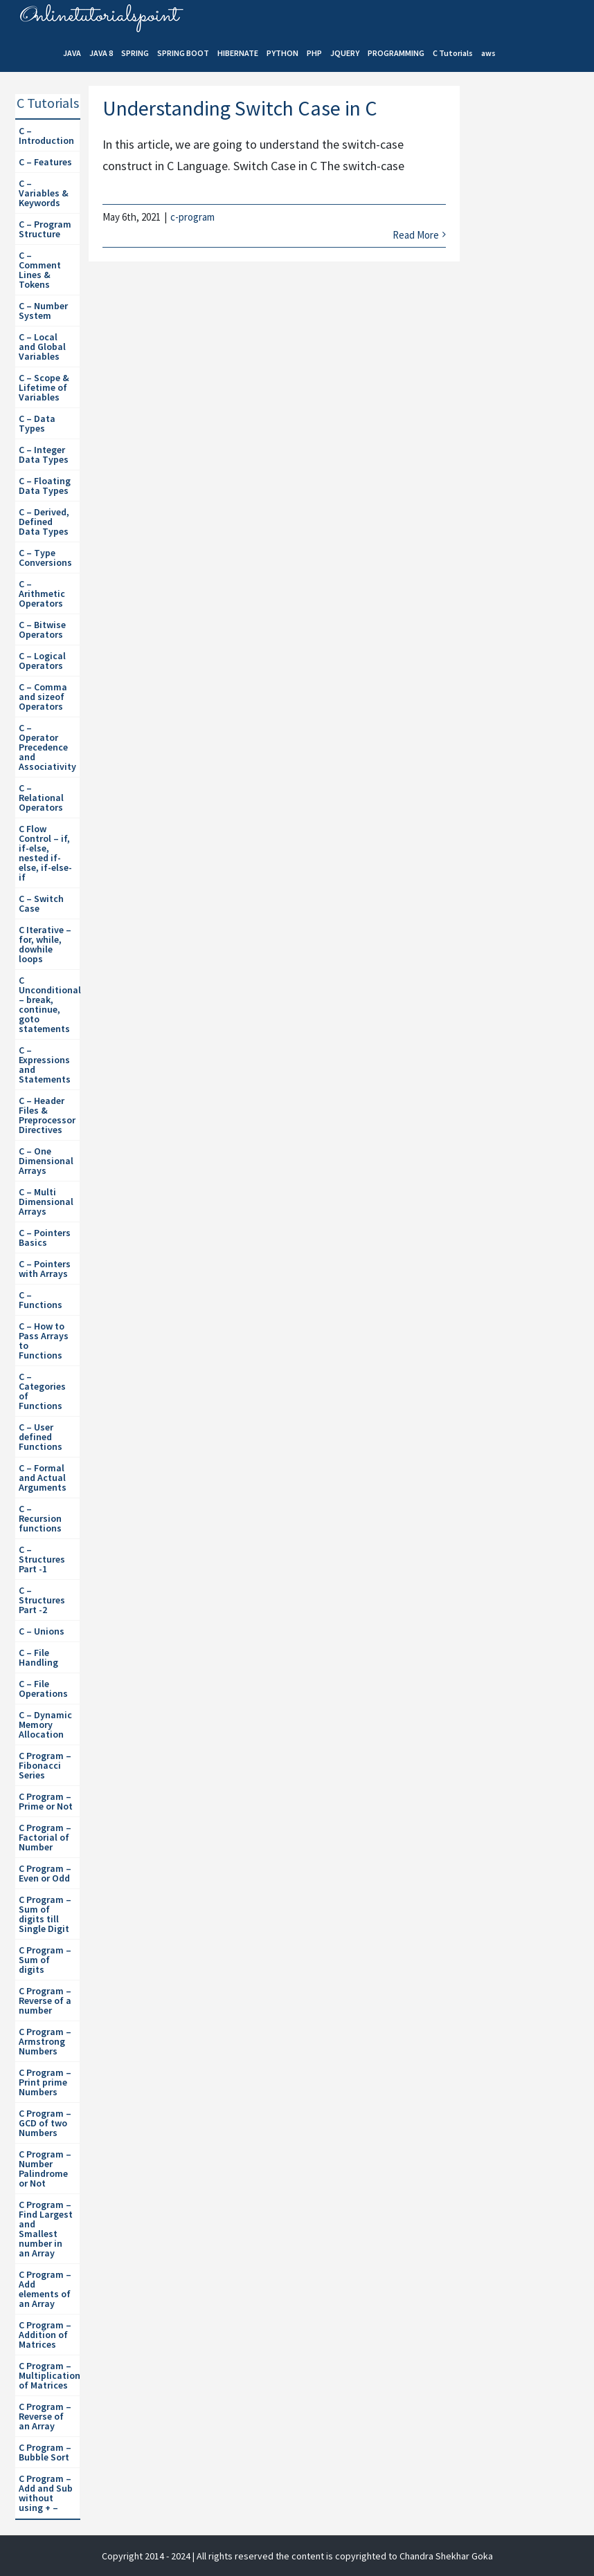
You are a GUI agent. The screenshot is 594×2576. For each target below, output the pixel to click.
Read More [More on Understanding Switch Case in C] (416, 234)
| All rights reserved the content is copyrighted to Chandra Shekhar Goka (342, 2556)
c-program (192, 216)
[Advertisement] (530, 325)
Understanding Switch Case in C (239, 108)
